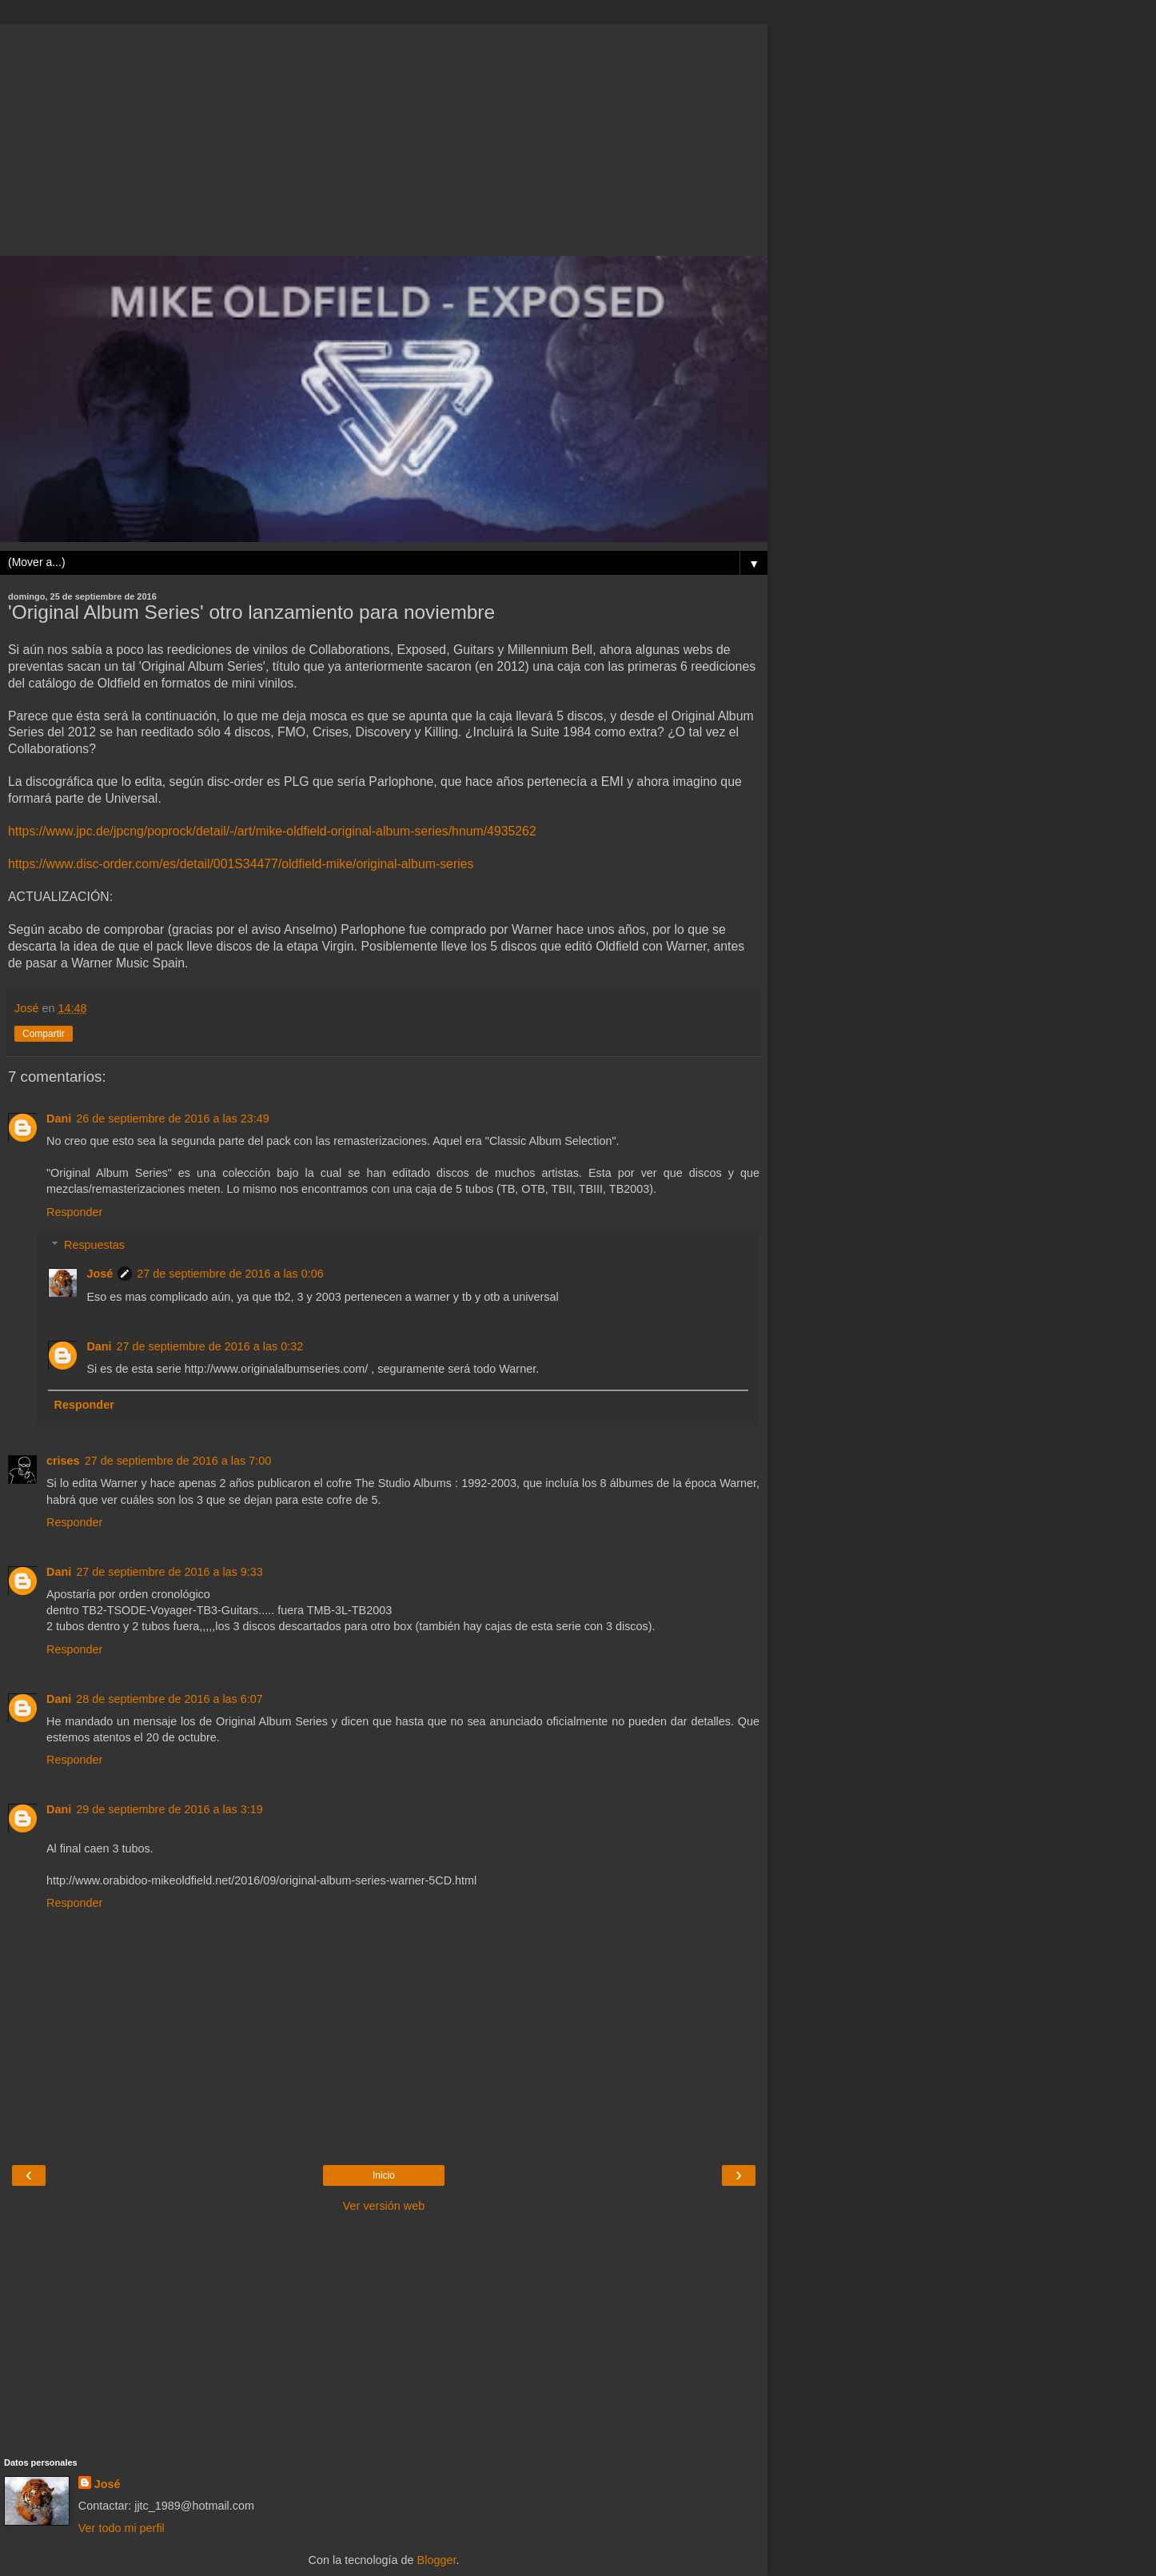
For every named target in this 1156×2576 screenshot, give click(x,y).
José (99, 1273)
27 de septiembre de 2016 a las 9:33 (169, 1571)
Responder (74, 1212)
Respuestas (94, 1244)
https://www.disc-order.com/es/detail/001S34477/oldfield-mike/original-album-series (240, 864)
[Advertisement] (383, 136)
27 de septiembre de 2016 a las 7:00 (178, 1460)
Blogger (436, 2560)
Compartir (43, 1033)
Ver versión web (384, 2205)
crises (63, 1460)
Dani (58, 1118)
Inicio (384, 2175)
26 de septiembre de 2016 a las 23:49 (172, 1118)
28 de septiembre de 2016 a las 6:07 (169, 1699)
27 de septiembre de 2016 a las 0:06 (230, 1273)
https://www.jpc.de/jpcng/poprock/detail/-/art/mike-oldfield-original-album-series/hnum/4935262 (272, 831)
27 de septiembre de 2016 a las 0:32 (210, 1346)
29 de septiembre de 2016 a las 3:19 (169, 1809)
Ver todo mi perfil (121, 2528)
